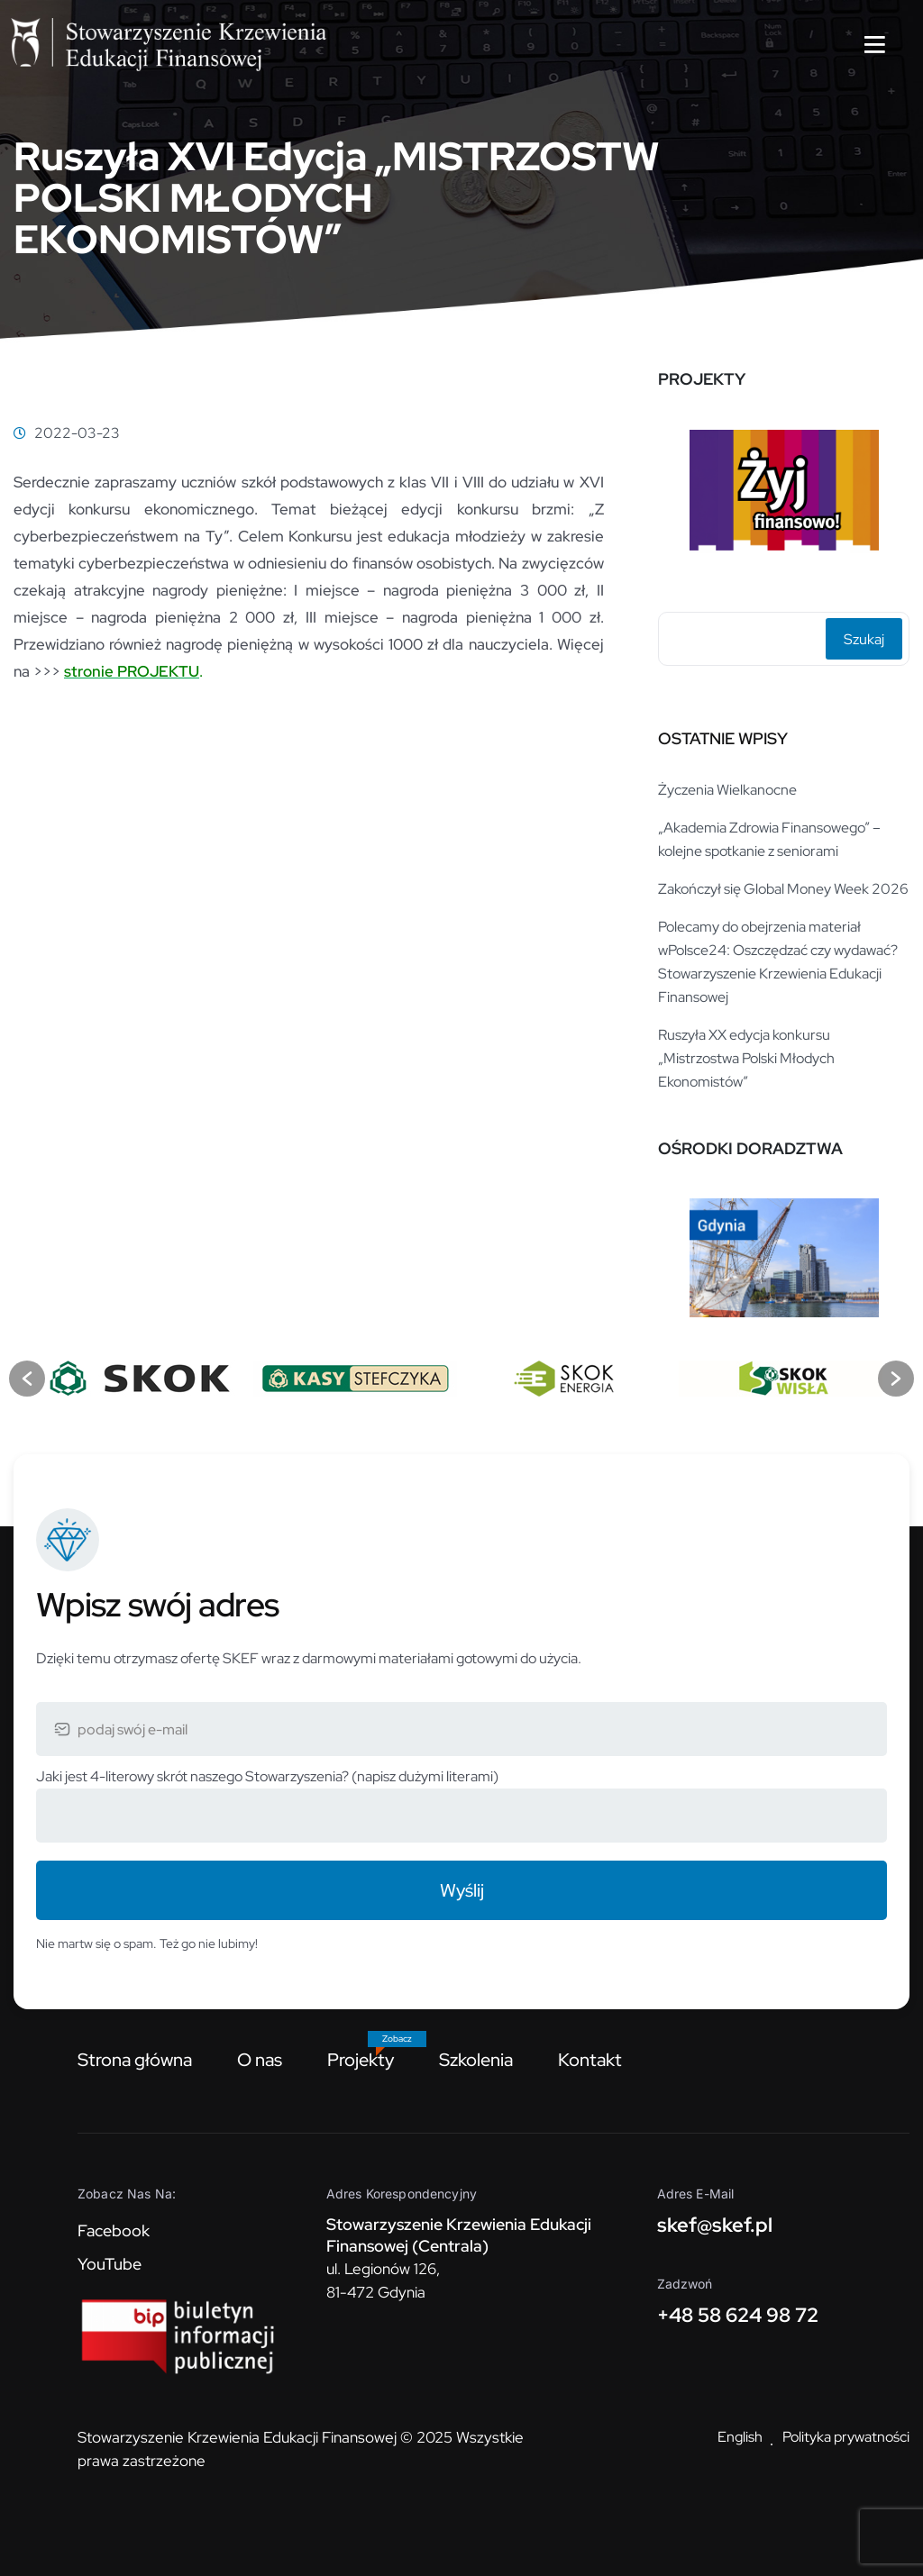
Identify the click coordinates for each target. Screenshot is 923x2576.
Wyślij (462, 1890)
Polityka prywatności (845, 2436)
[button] (27, 1379)
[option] (784, 492)
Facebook (114, 2230)
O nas (259, 2059)
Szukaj (864, 639)
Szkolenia (476, 2059)
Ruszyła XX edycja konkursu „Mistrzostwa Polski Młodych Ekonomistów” (746, 1058)
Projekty (360, 2059)
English (740, 2436)
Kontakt (590, 2059)
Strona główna (135, 2059)
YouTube (110, 2263)
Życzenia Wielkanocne (727, 789)
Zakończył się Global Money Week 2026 (783, 888)
